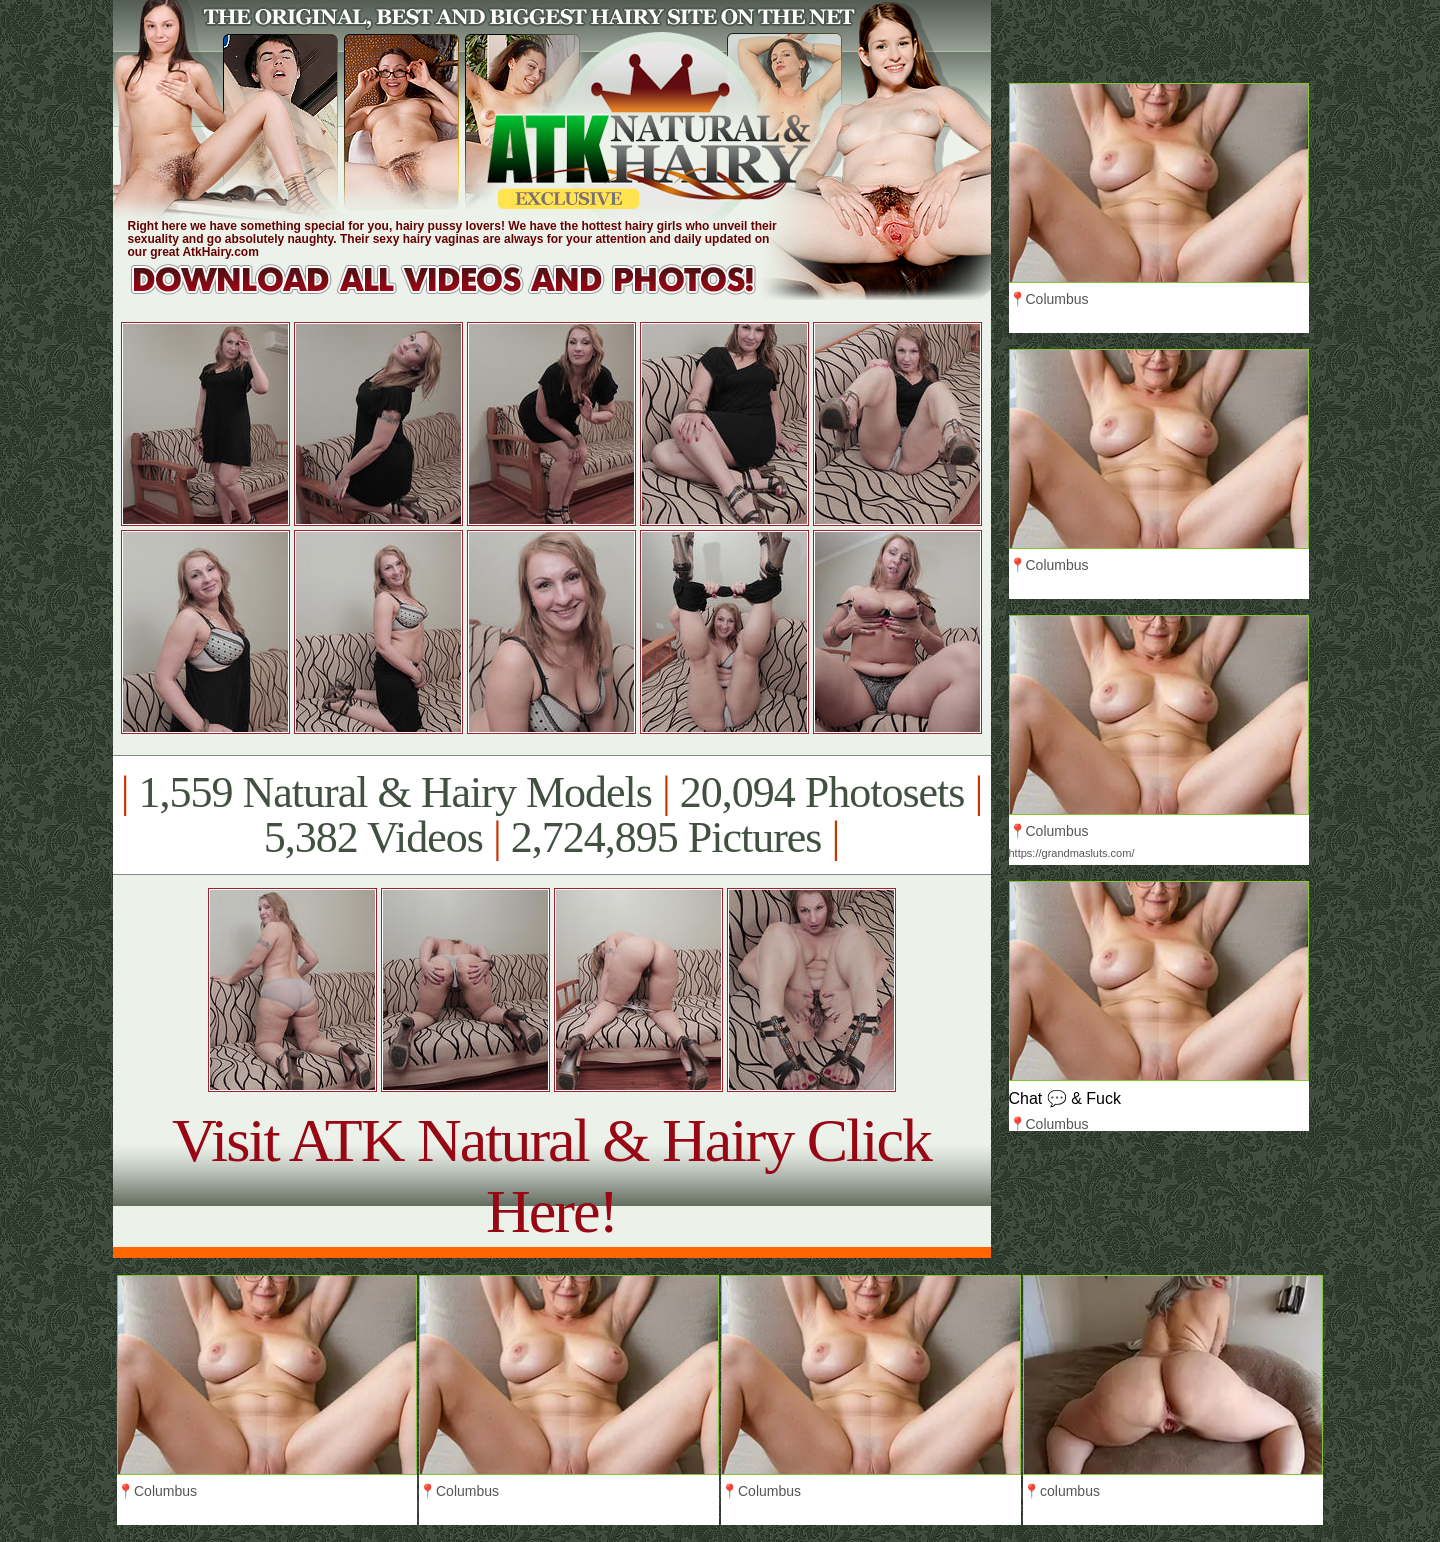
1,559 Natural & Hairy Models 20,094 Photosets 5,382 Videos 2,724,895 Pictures (551, 815)
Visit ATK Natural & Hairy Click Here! (551, 1175)
